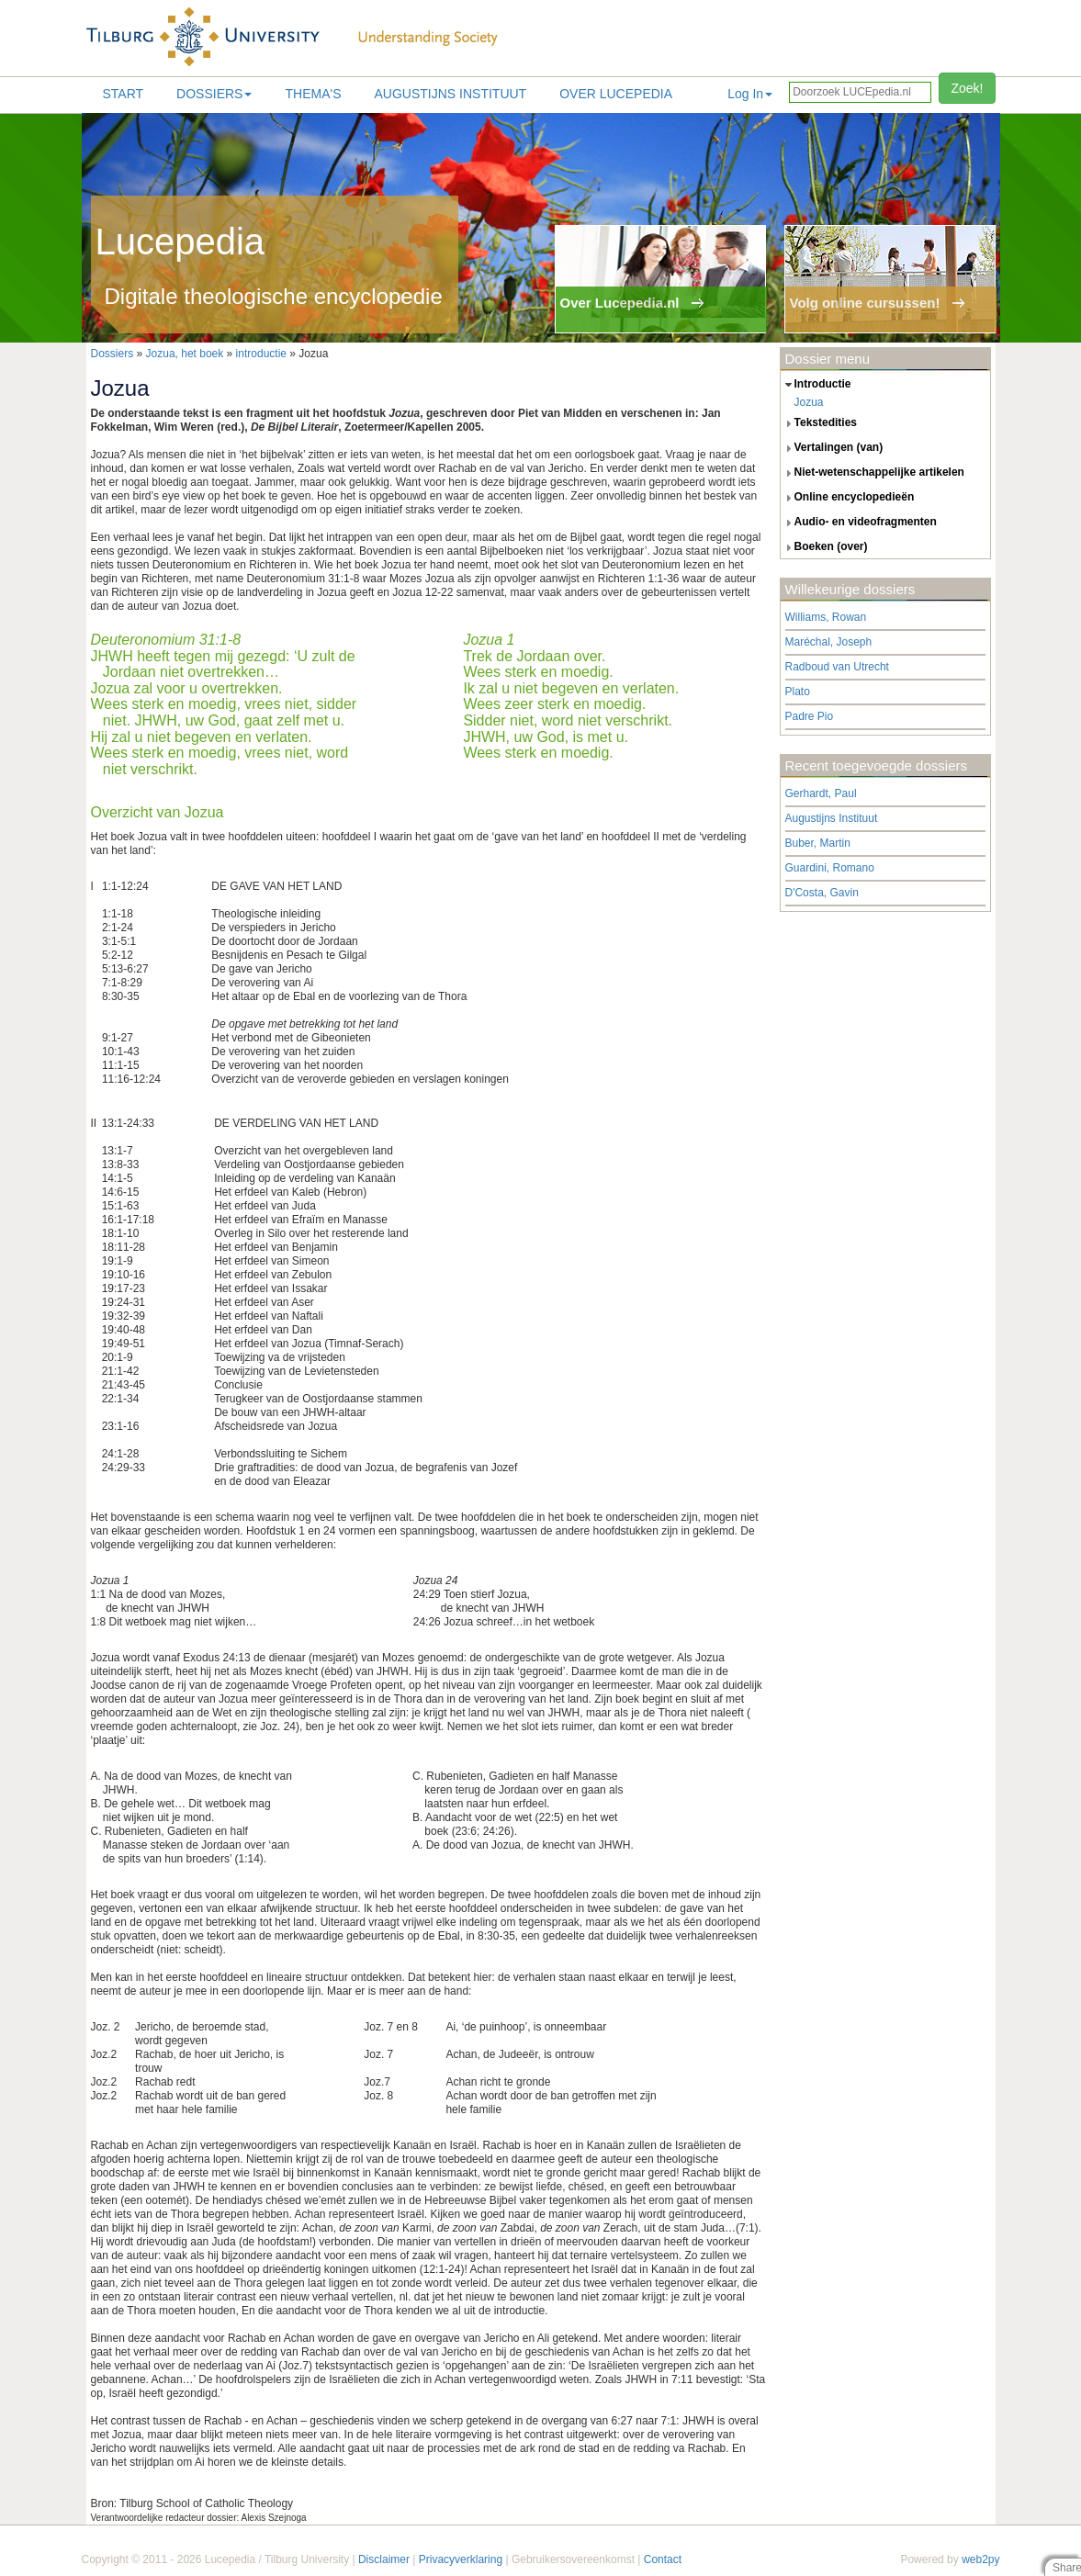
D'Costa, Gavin (822, 892)
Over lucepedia (615, 93)
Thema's (313, 93)
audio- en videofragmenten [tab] (859, 522)
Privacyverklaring (460, 2559)
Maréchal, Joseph (829, 642)
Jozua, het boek (185, 353)
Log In (749, 93)
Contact (662, 2559)
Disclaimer (384, 2559)
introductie (261, 353)
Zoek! (967, 88)
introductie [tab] (816, 384)
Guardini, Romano (829, 867)
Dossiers (214, 93)
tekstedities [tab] (819, 423)
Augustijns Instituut (450, 93)
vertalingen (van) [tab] (832, 448)
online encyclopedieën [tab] (848, 497)
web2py (980, 2559)
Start (123, 93)
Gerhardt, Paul (821, 793)
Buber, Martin (817, 843)
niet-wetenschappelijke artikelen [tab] (872, 473)
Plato (797, 691)
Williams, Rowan (826, 617)
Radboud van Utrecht (837, 666)
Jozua (809, 402)
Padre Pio (809, 716)
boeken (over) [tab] (824, 547)
